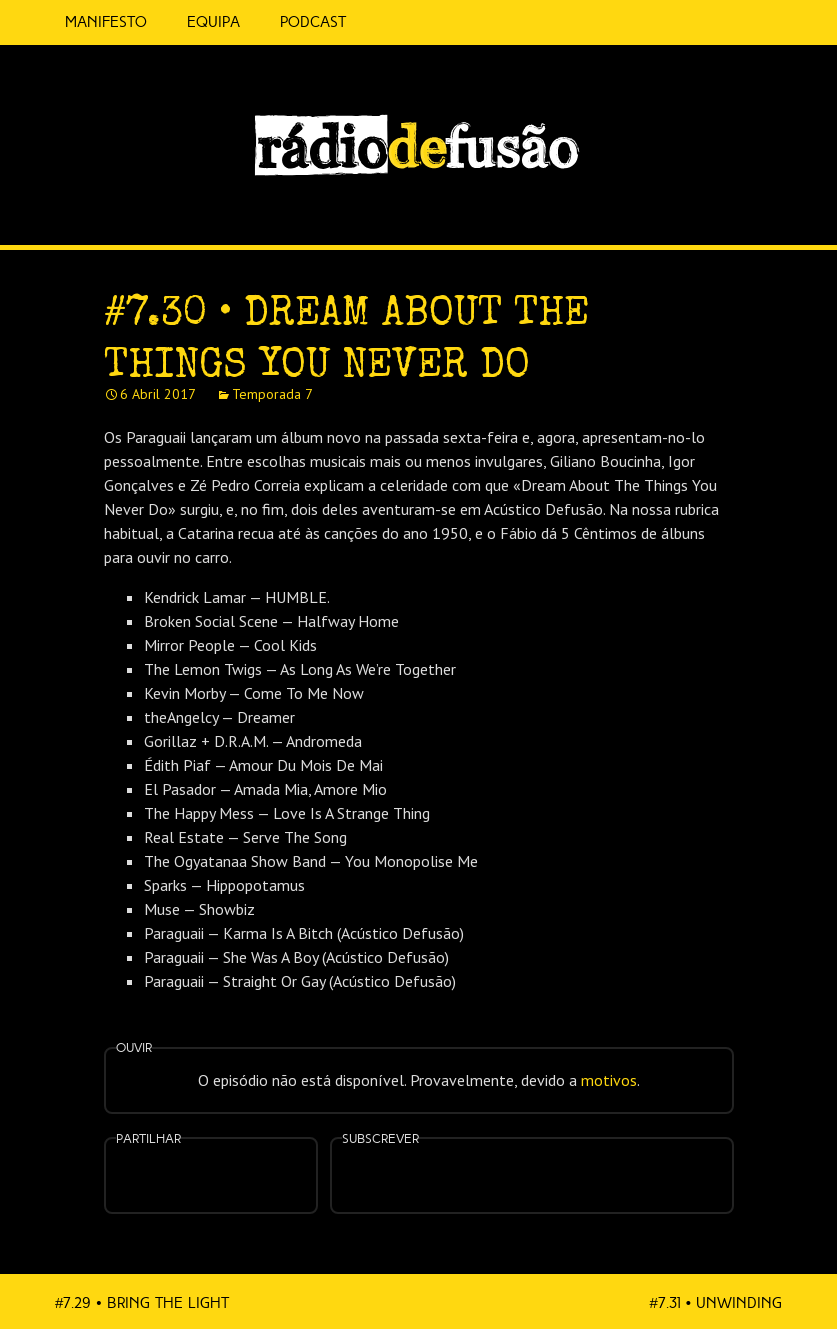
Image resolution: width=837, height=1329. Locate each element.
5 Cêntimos (390, 22)
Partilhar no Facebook (186, 1177)
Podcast (313, 22)
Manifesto (106, 22)
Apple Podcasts (469, 1173)
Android (595, 1163)
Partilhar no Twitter (235, 1177)
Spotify (747, 207)
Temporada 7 (272, 394)
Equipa (213, 22)
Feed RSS (788, 216)
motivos (609, 1080)
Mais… (658, 1163)
